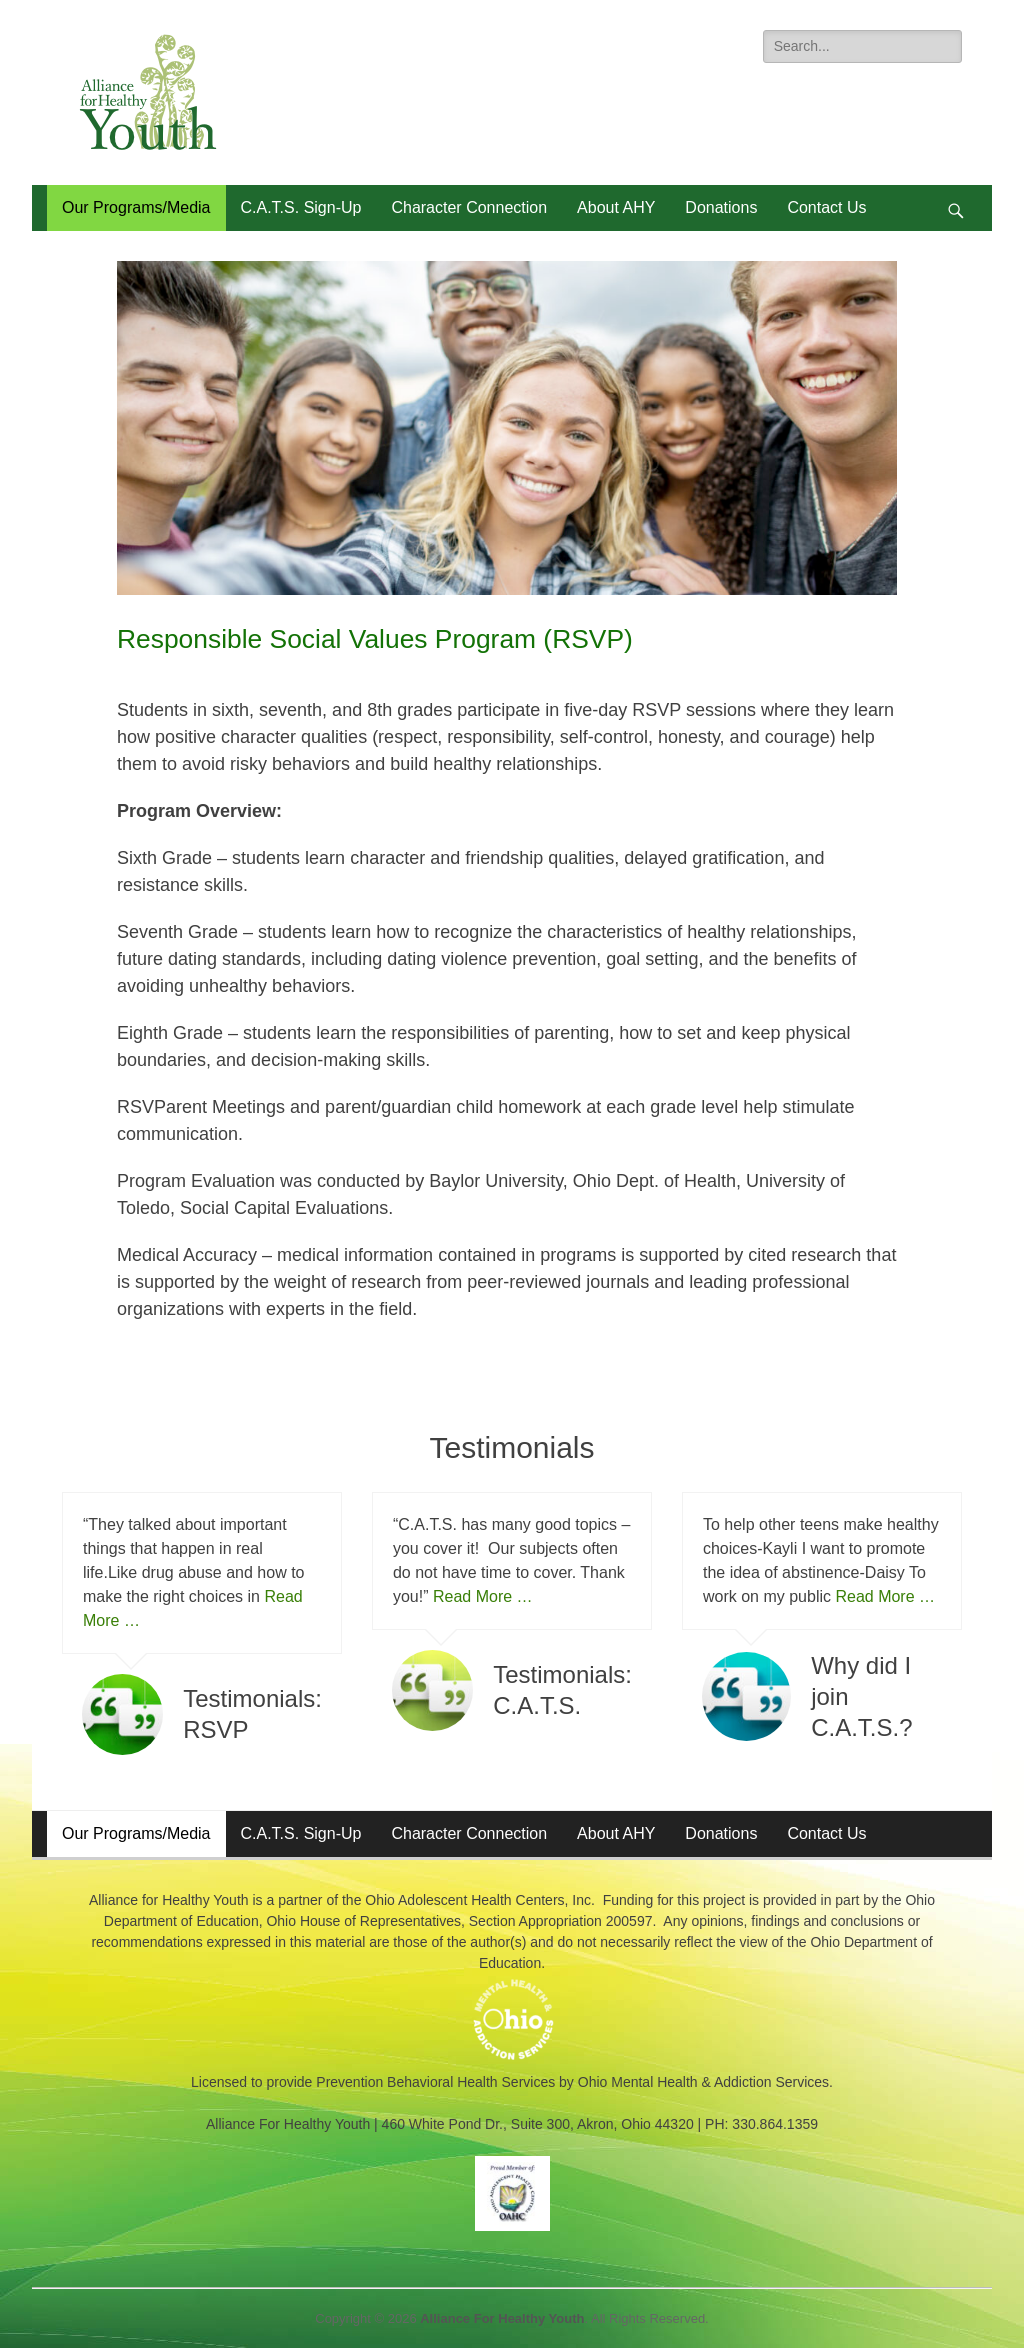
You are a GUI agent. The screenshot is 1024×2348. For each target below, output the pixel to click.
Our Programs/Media (136, 207)
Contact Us (826, 207)
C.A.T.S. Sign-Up (301, 207)
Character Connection (469, 207)
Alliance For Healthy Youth (502, 2318)
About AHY (616, 207)
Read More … (483, 1596)
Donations (721, 207)
